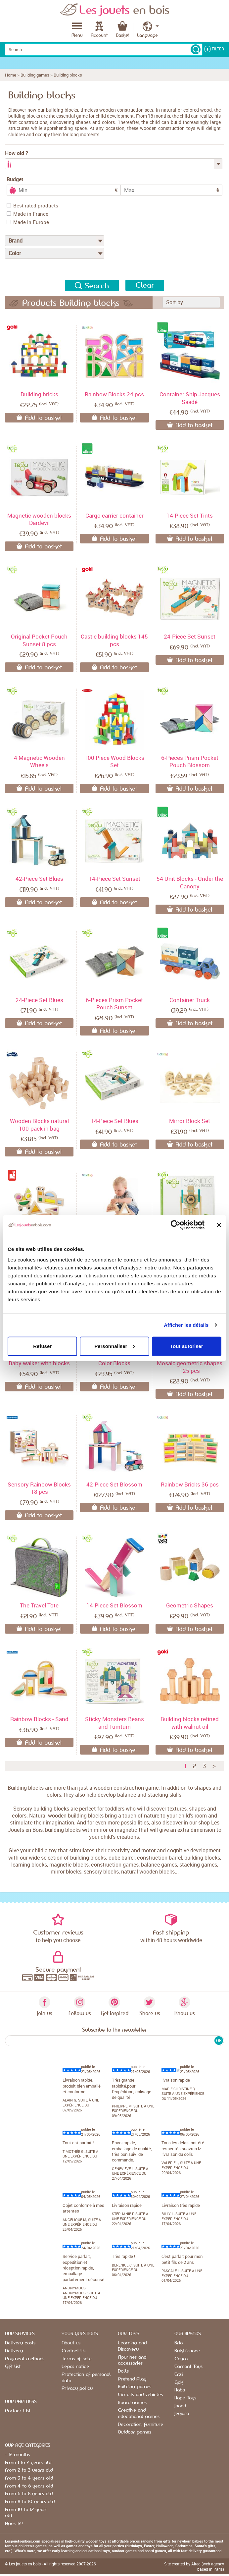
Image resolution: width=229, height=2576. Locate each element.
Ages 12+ (14, 2523)
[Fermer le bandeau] (219, 1225)
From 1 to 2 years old (28, 2462)
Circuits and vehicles (140, 2394)
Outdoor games (134, 2432)
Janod (180, 2406)
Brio (178, 2343)
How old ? (16, 153)
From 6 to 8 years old (29, 2494)
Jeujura (181, 2413)
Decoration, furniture (140, 2424)
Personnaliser (114, 1346)
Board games (132, 2402)
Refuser (42, 1346)
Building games (35, 75)
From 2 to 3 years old (29, 2470)
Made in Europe (28, 222)
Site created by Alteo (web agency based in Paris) (194, 2566)
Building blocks (68, 75)
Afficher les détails (186, 1325)
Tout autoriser (186, 1346)
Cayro (181, 2359)
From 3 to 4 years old (29, 2478)
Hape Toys (185, 2398)
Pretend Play (132, 2379)
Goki (179, 2382)
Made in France (27, 213)
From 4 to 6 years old (29, 2486)
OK (219, 2041)
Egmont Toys (188, 2366)
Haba (179, 2390)
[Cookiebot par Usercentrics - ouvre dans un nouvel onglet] (176, 1225)
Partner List (17, 2411)
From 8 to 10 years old (30, 2501)
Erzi (178, 2374)
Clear (144, 285)
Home (10, 75)
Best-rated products (32, 205)
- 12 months (17, 2454)
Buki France (187, 2351)
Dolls (123, 2371)
